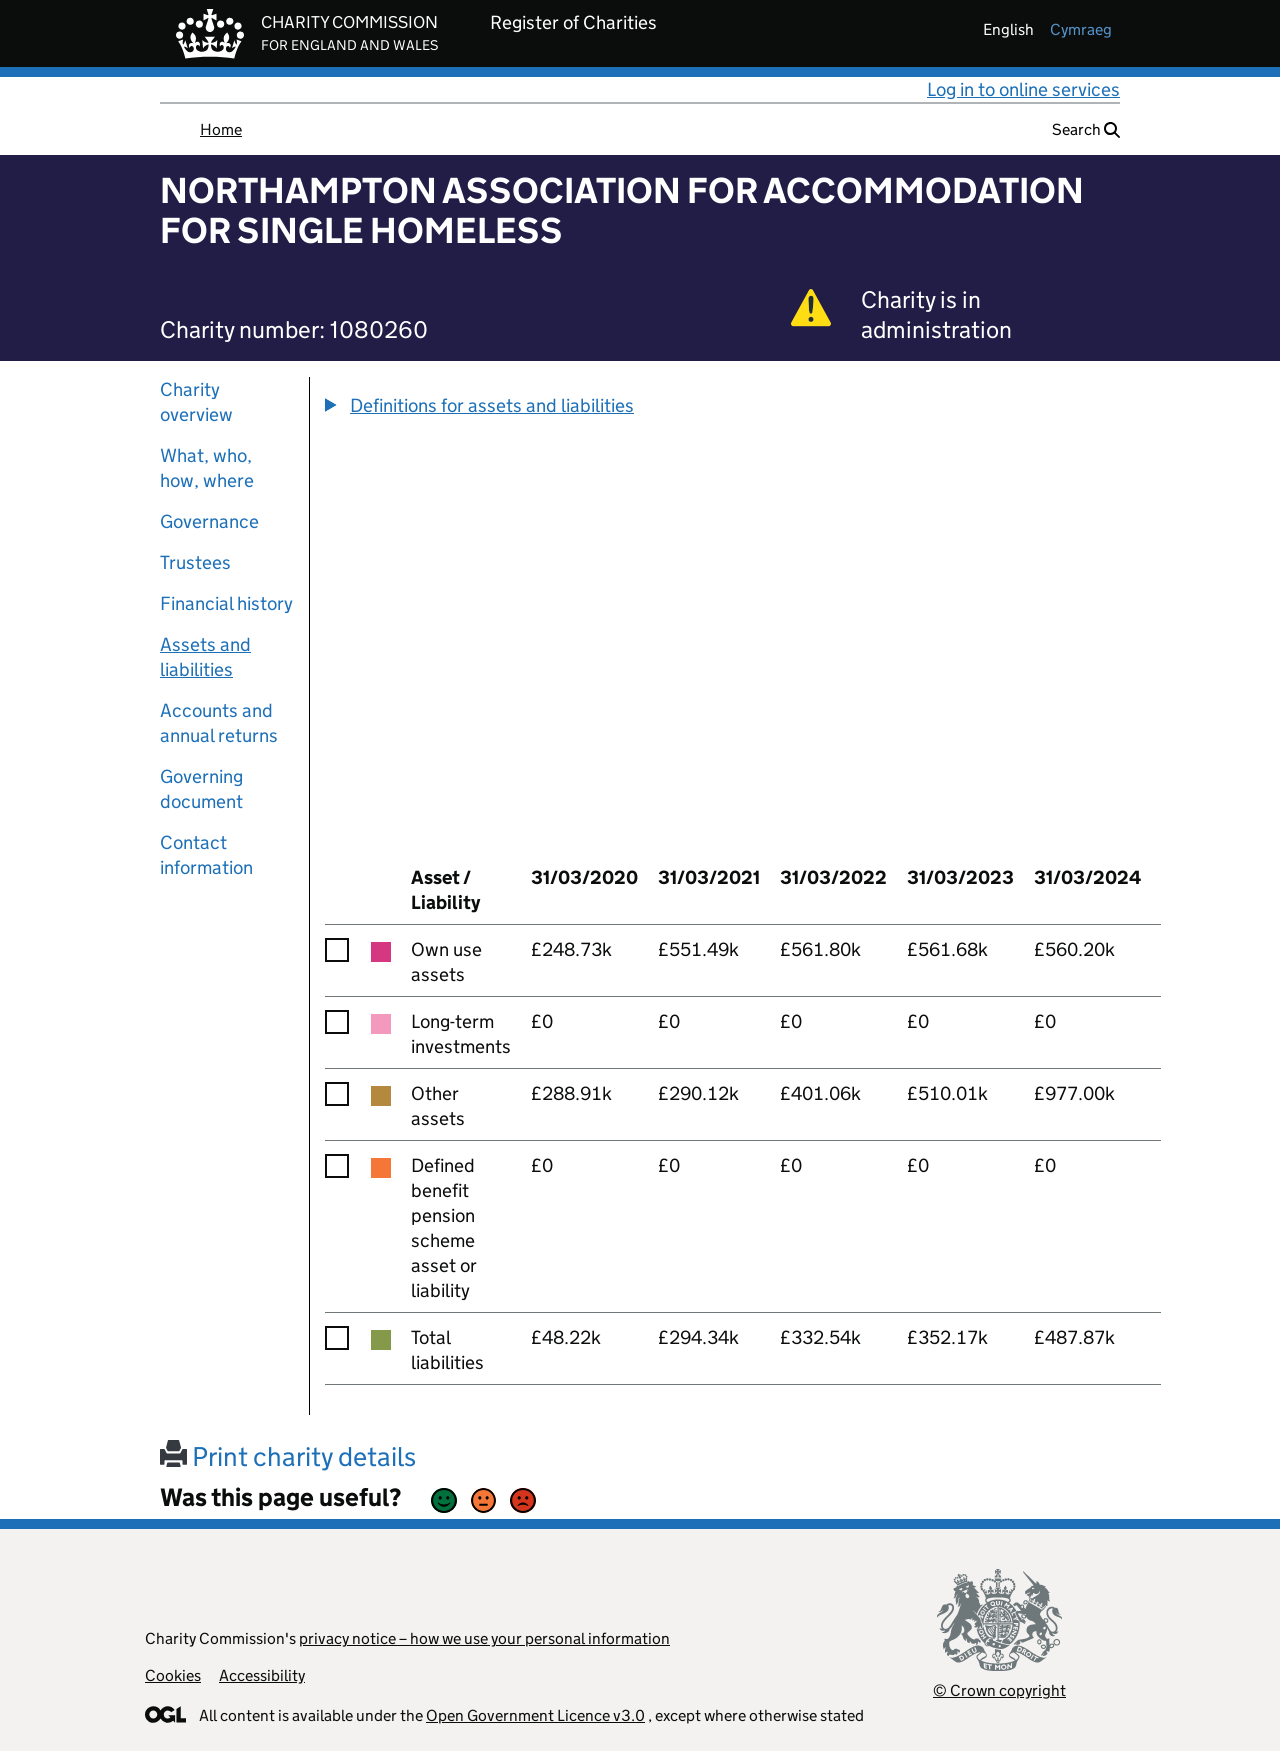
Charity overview (196, 402)
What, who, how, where (207, 468)
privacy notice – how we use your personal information (484, 1638)
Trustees (195, 562)
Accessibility (262, 1675)
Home (221, 129)
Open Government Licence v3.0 (535, 1715)
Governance (209, 521)
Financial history (226, 603)
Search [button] (1086, 129)
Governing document (201, 789)
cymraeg (1081, 29)
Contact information (206, 855)
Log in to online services (1023, 89)
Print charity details (288, 1456)
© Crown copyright (999, 1690)
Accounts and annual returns (219, 723)
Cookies (173, 1675)
